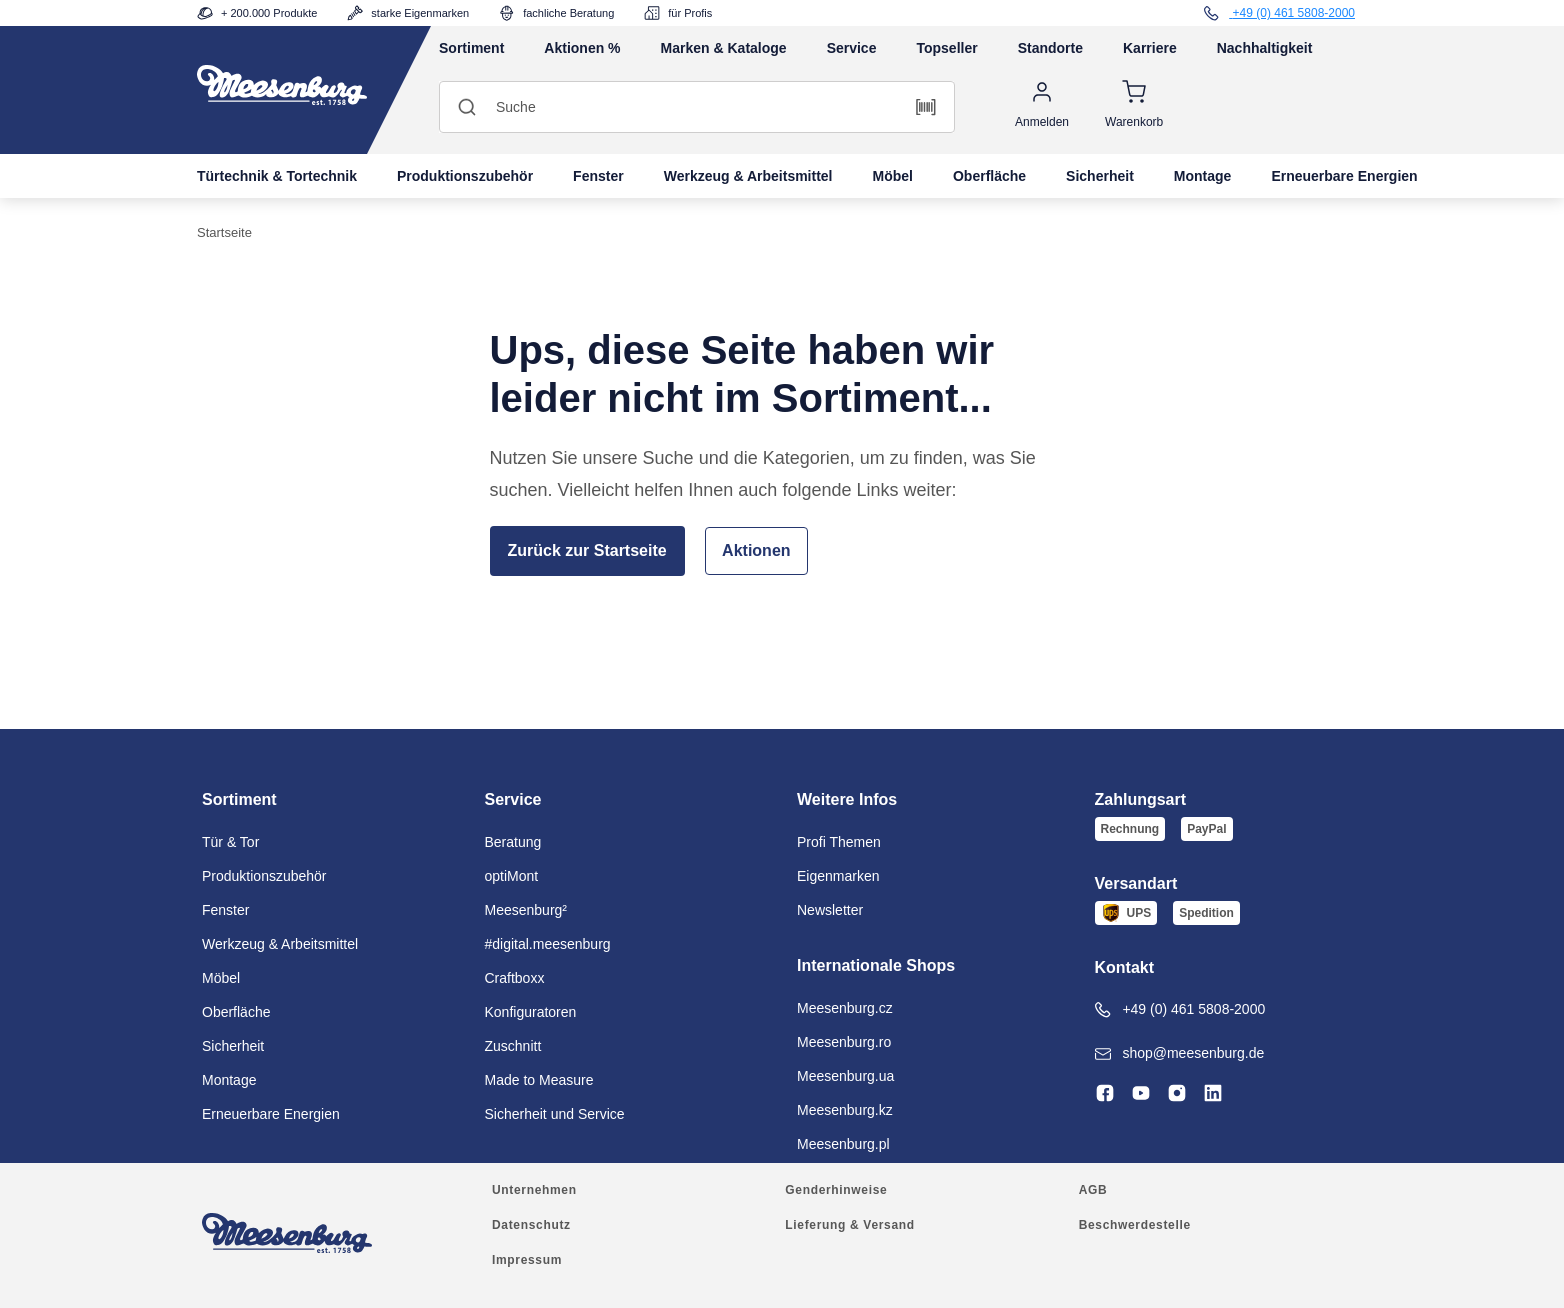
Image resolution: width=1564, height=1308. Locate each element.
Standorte (1050, 48)
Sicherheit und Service (555, 1114)
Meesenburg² (526, 910)
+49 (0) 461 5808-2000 (1180, 1009)
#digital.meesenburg (548, 944)
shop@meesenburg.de (1180, 1053)
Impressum (527, 1260)
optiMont (512, 876)
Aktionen (756, 550)
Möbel (893, 176)
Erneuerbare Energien (1344, 176)
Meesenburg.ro (844, 1042)
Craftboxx (515, 978)
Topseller (946, 48)
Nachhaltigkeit (1265, 48)
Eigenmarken (838, 876)
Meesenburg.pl (843, 1144)
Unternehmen (534, 1190)
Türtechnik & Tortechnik (277, 176)
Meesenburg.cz (845, 1008)
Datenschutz (531, 1225)
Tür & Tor (230, 842)
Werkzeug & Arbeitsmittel (748, 176)
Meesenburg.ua (845, 1076)
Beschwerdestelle (1135, 1225)
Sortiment (471, 48)
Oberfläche (989, 176)
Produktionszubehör (465, 176)
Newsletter (830, 910)
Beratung (513, 842)
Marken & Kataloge (724, 48)
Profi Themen (839, 842)
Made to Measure (539, 1080)
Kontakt (1125, 967)
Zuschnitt (513, 1046)
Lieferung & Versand (849, 1225)
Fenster (598, 176)
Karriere (1150, 48)
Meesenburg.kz (845, 1110)
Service (852, 48)
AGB (1093, 1190)
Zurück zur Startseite (587, 550)
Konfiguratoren (531, 1012)
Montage (1203, 176)
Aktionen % (582, 48)
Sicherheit (1100, 176)
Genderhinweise (836, 1190)
